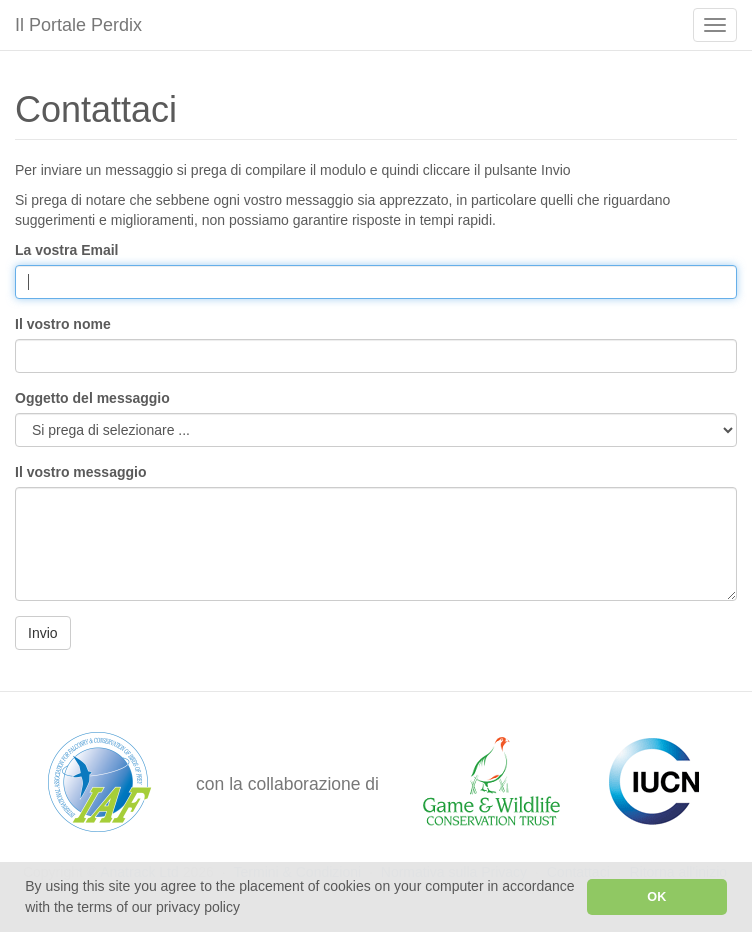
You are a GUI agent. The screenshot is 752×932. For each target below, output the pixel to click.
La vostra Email (67, 250)
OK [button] (656, 897)
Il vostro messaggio (80, 472)
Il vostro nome (63, 324)
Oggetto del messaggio (92, 398)
